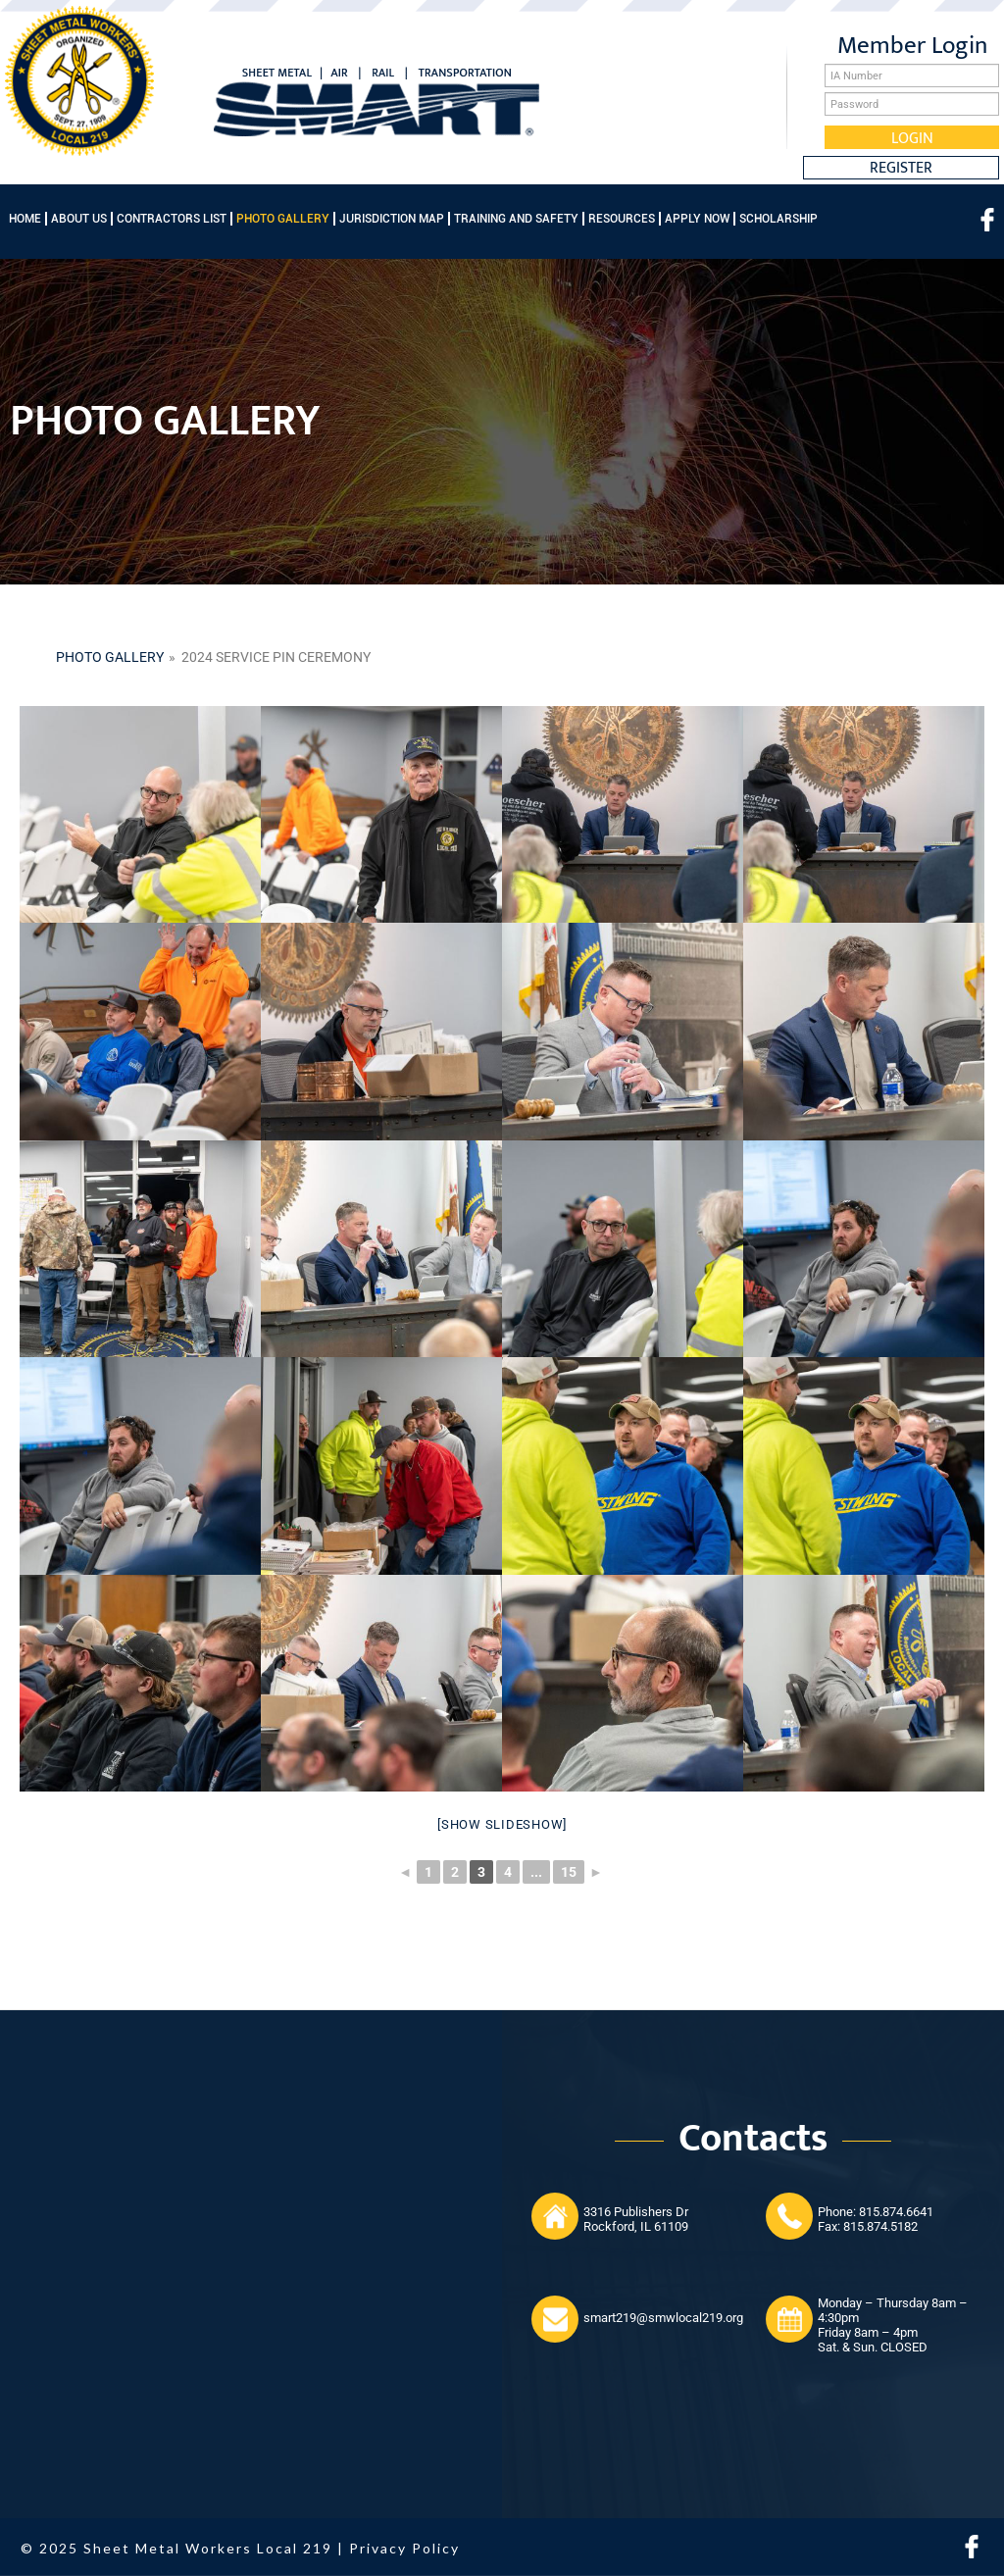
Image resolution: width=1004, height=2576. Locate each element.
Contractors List (171, 219)
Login (912, 137)
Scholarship (778, 219)
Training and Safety (516, 219)
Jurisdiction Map (391, 219)
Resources (621, 219)
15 (569, 1872)
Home (25, 219)
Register (901, 167)
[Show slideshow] (502, 1824)
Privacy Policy (404, 2548)
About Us (79, 219)
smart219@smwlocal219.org (663, 2317)
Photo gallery (110, 657)
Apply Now (697, 219)
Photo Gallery (282, 219)
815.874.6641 (896, 2211)
